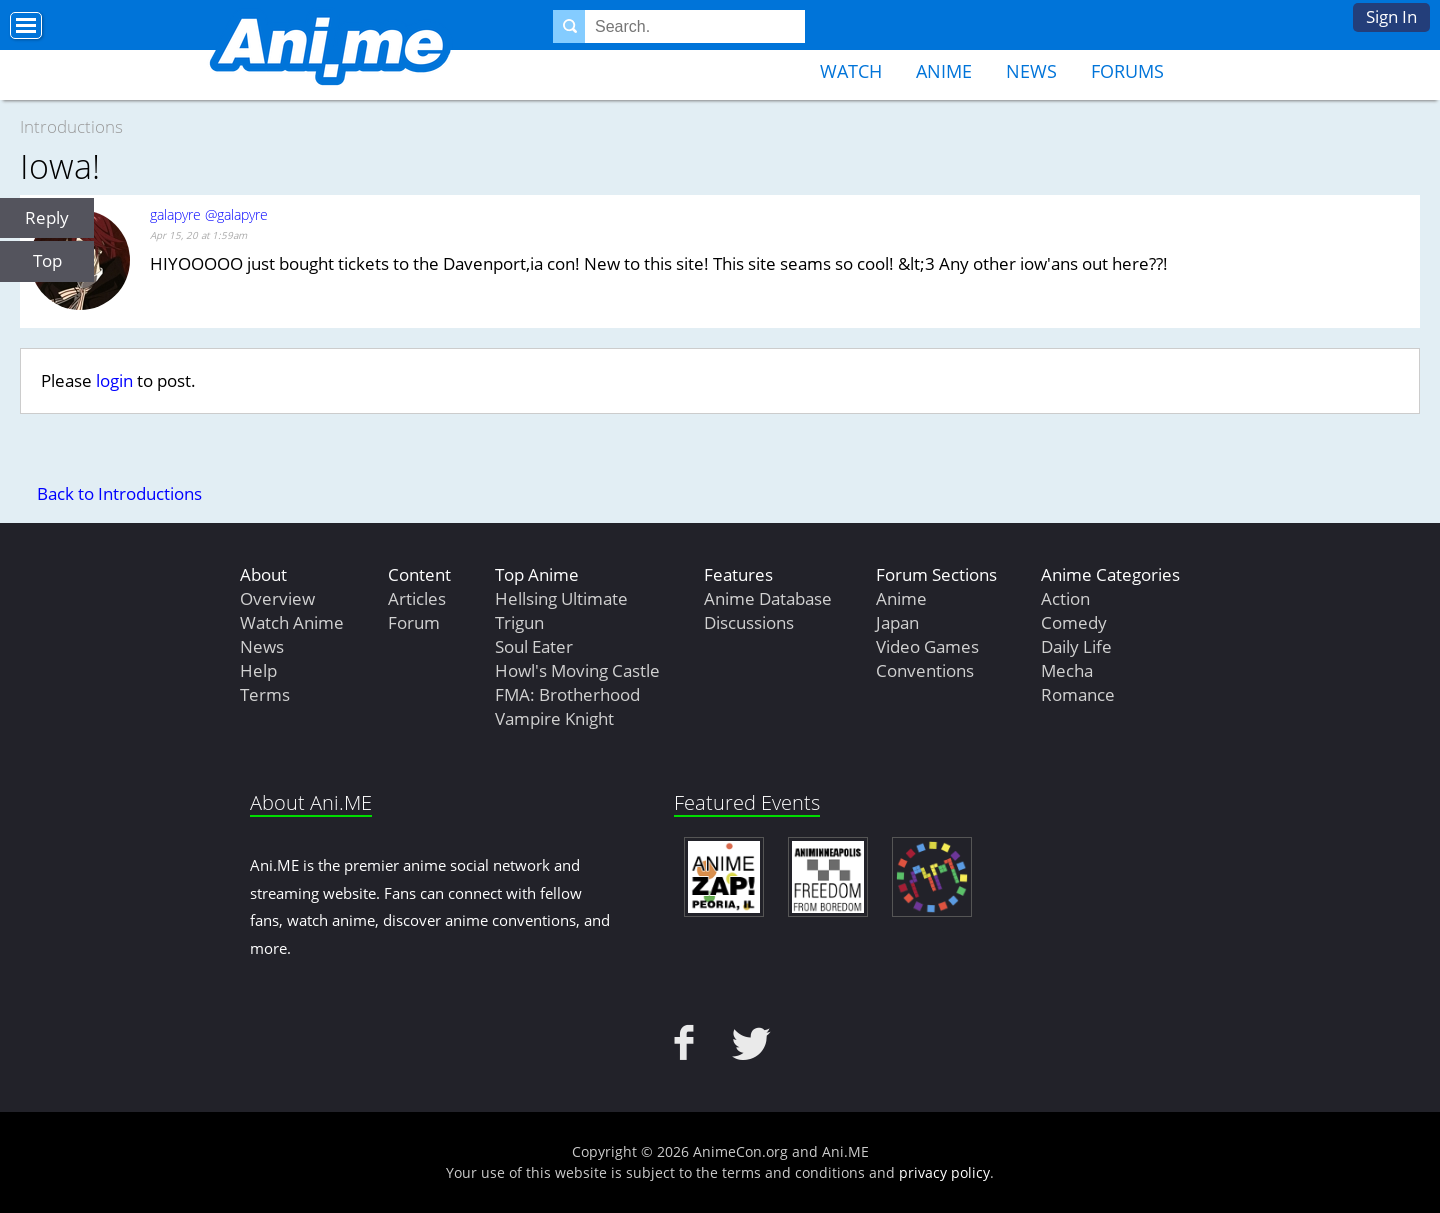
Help (258, 670)
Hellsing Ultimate (561, 598)
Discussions (749, 622)
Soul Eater (534, 646)
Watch (851, 71)
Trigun (519, 622)
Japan (897, 622)
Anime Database (768, 598)
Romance (1078, 694)
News (1031, 71)
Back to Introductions (119, 493)
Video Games (927, 646)
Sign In (1391, 16)
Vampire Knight (554, 718)
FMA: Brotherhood (567, 694)
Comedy (1074, 622)
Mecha (1067, 670)
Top (47, 260)
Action (1065, 598)
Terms (265, 694)
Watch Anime (292, 622)
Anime (944, 71)
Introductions (71, 126)
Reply (47, 217)
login (114, 380)
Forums (1127, 71)
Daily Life (1076, 646)
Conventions (925, 670)
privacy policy (944, 1172)
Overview (277, 598)
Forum (414, 622)
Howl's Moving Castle (577, 670)
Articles (417, 598)
